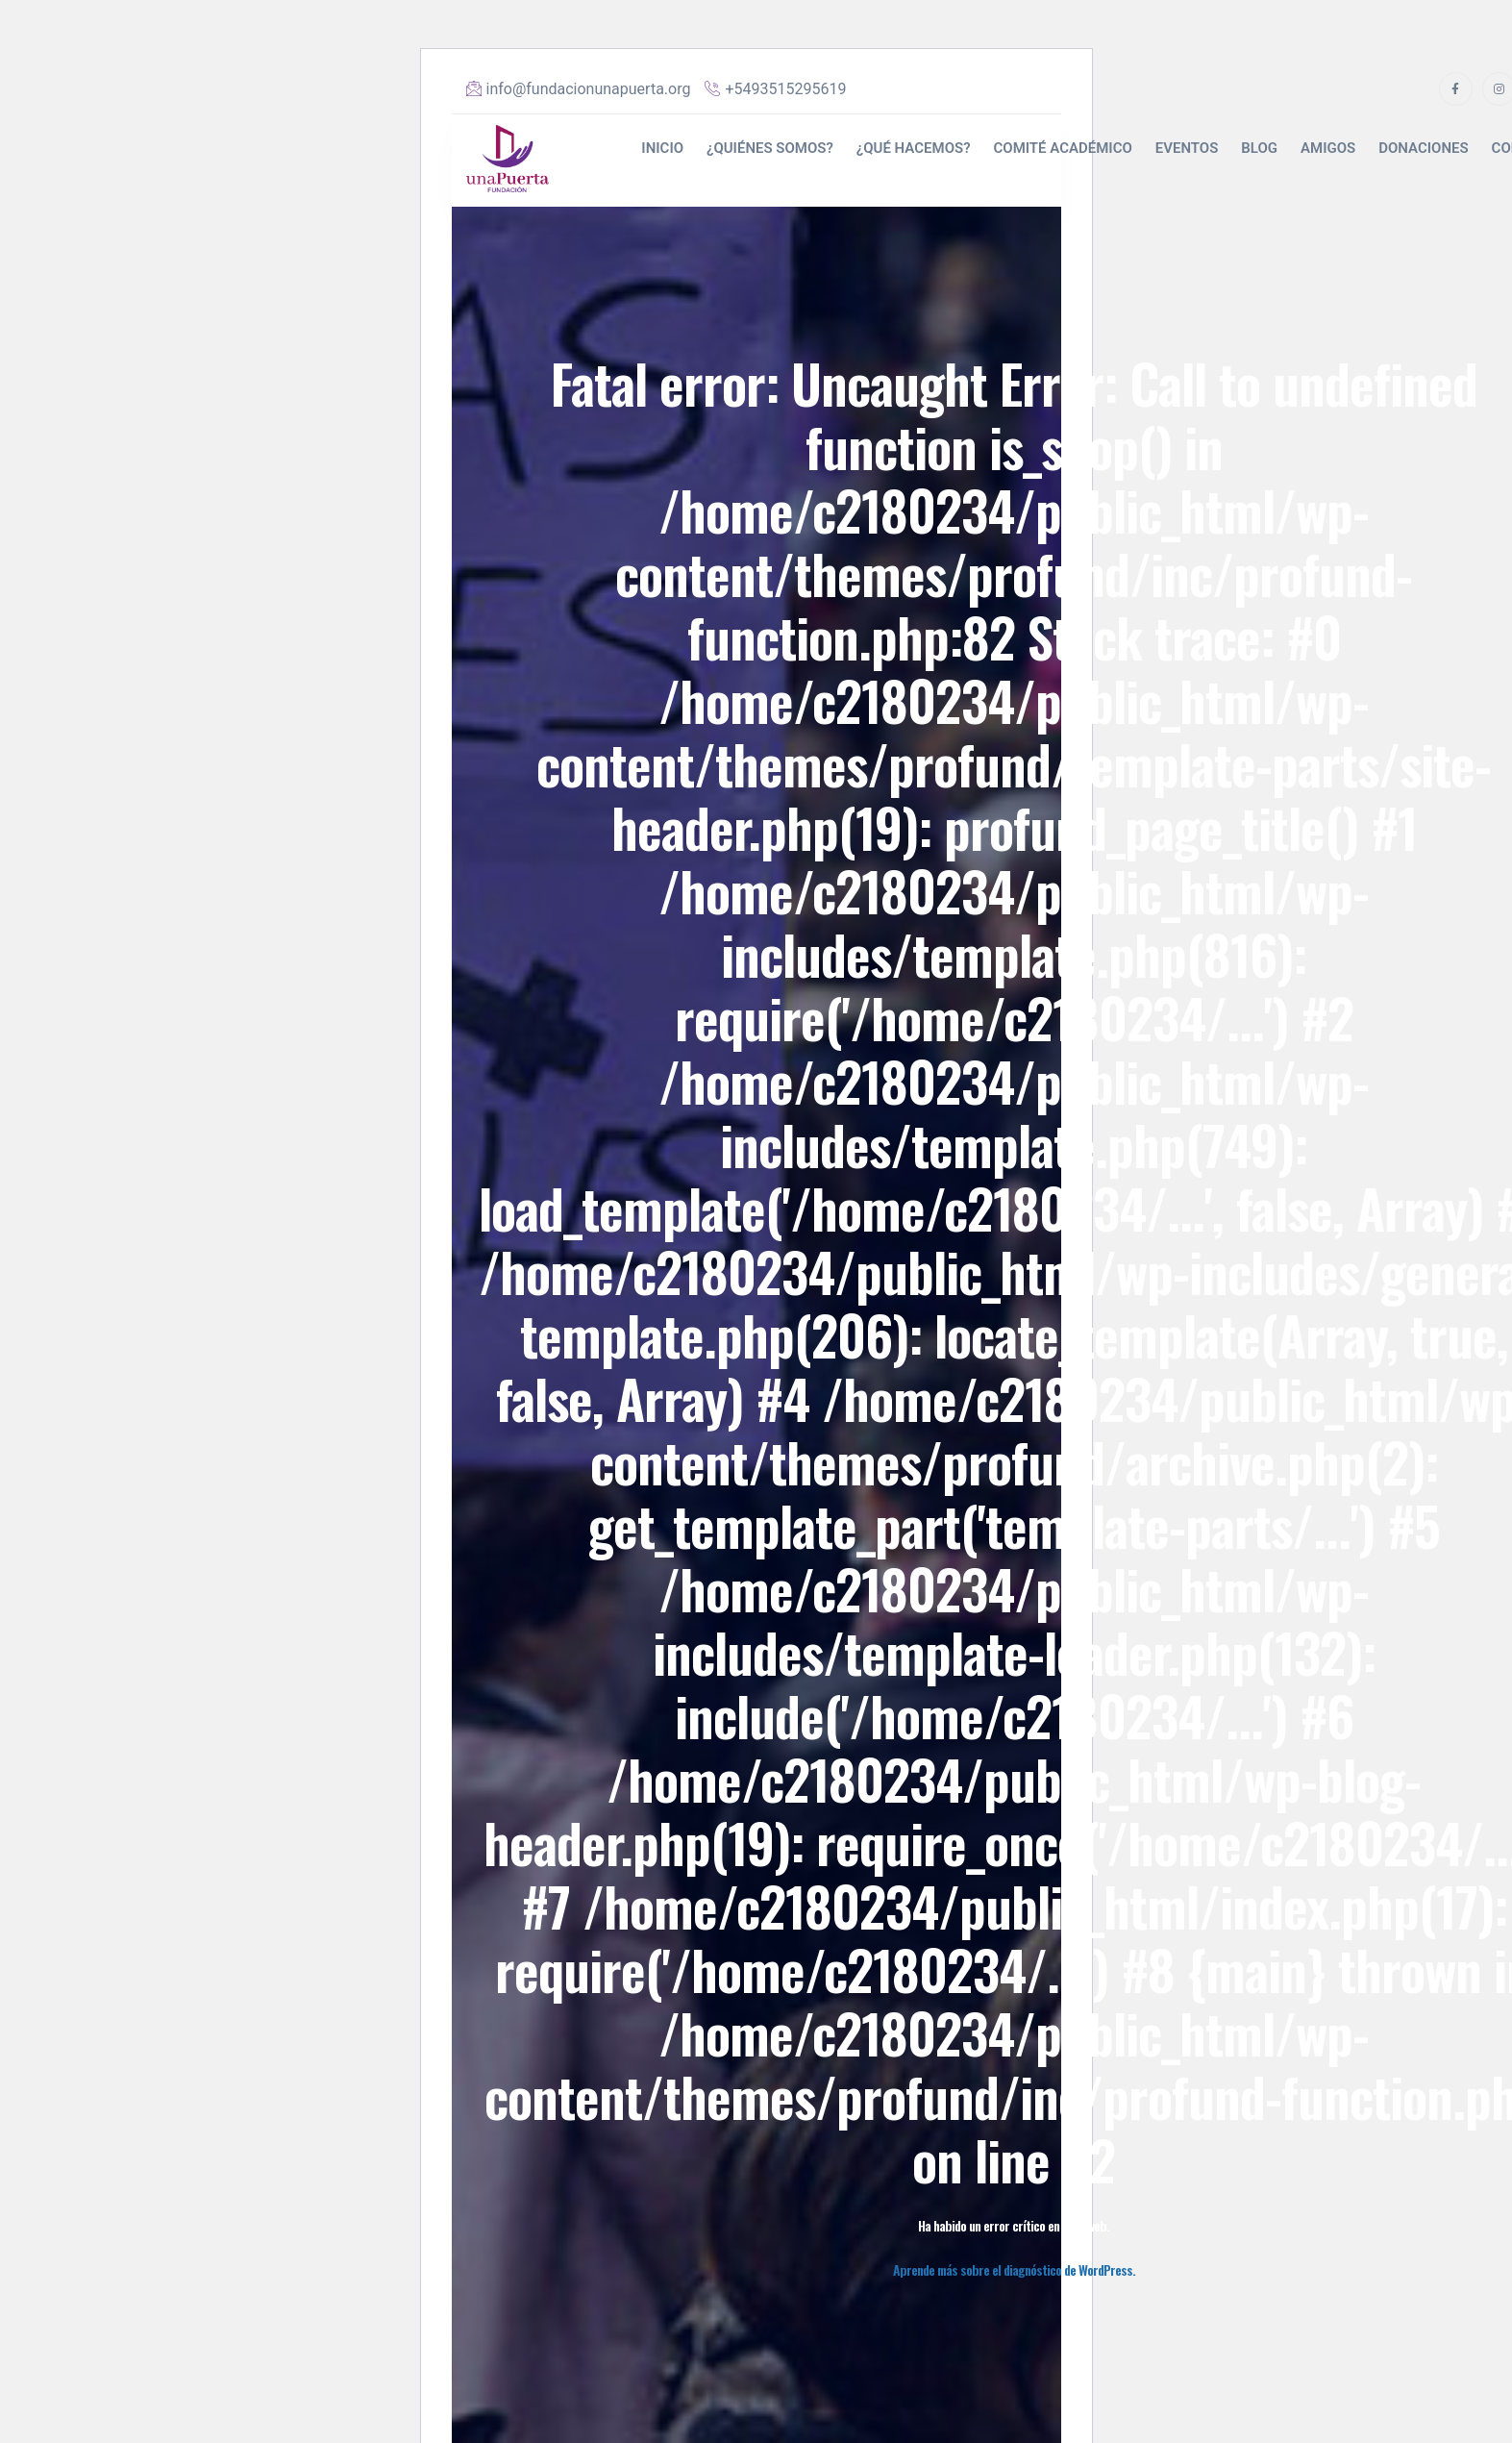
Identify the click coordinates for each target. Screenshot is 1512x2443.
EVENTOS (1187, 148)
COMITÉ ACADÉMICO (1062, 148)
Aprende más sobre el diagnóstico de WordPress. (1014, 2269)
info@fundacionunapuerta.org (578, 89)
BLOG (1259, 148)
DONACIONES (1423, 148)
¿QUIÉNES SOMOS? (769, 148)
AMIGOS (1328, 148)
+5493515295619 (775, 89)
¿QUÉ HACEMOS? (913, 148)
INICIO (662, 148)
